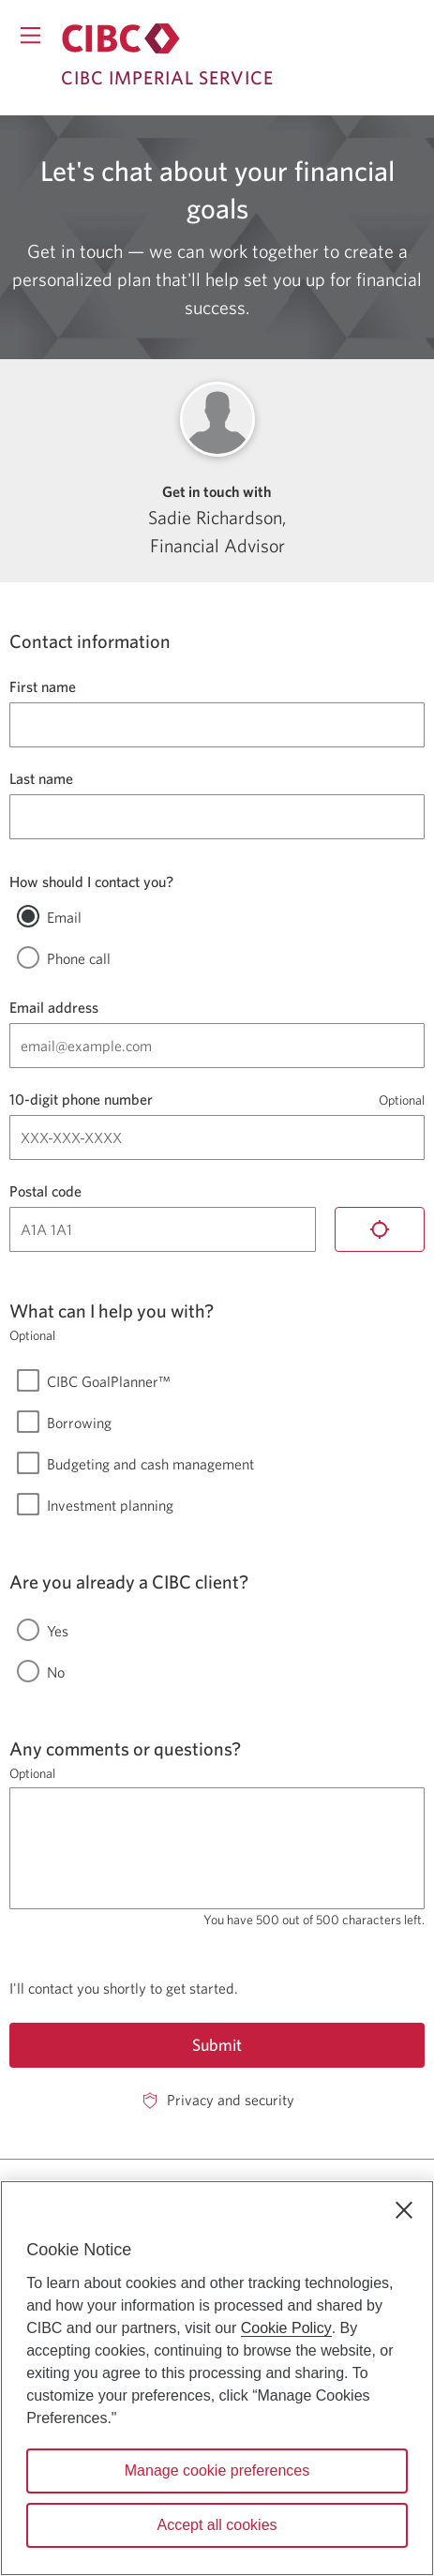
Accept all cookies (217, 2525)
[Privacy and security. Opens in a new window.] (217, 2100)
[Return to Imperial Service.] (121, 38)
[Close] (404, 2210)
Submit (217, 2045)
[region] (217, 2378)
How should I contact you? (91, 881)
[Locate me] (380, 1229)
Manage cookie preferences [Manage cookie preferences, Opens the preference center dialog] (217, 2470)
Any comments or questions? (125, 1748)
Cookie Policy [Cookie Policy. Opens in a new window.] (286, 2328)
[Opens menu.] (30, 35)
